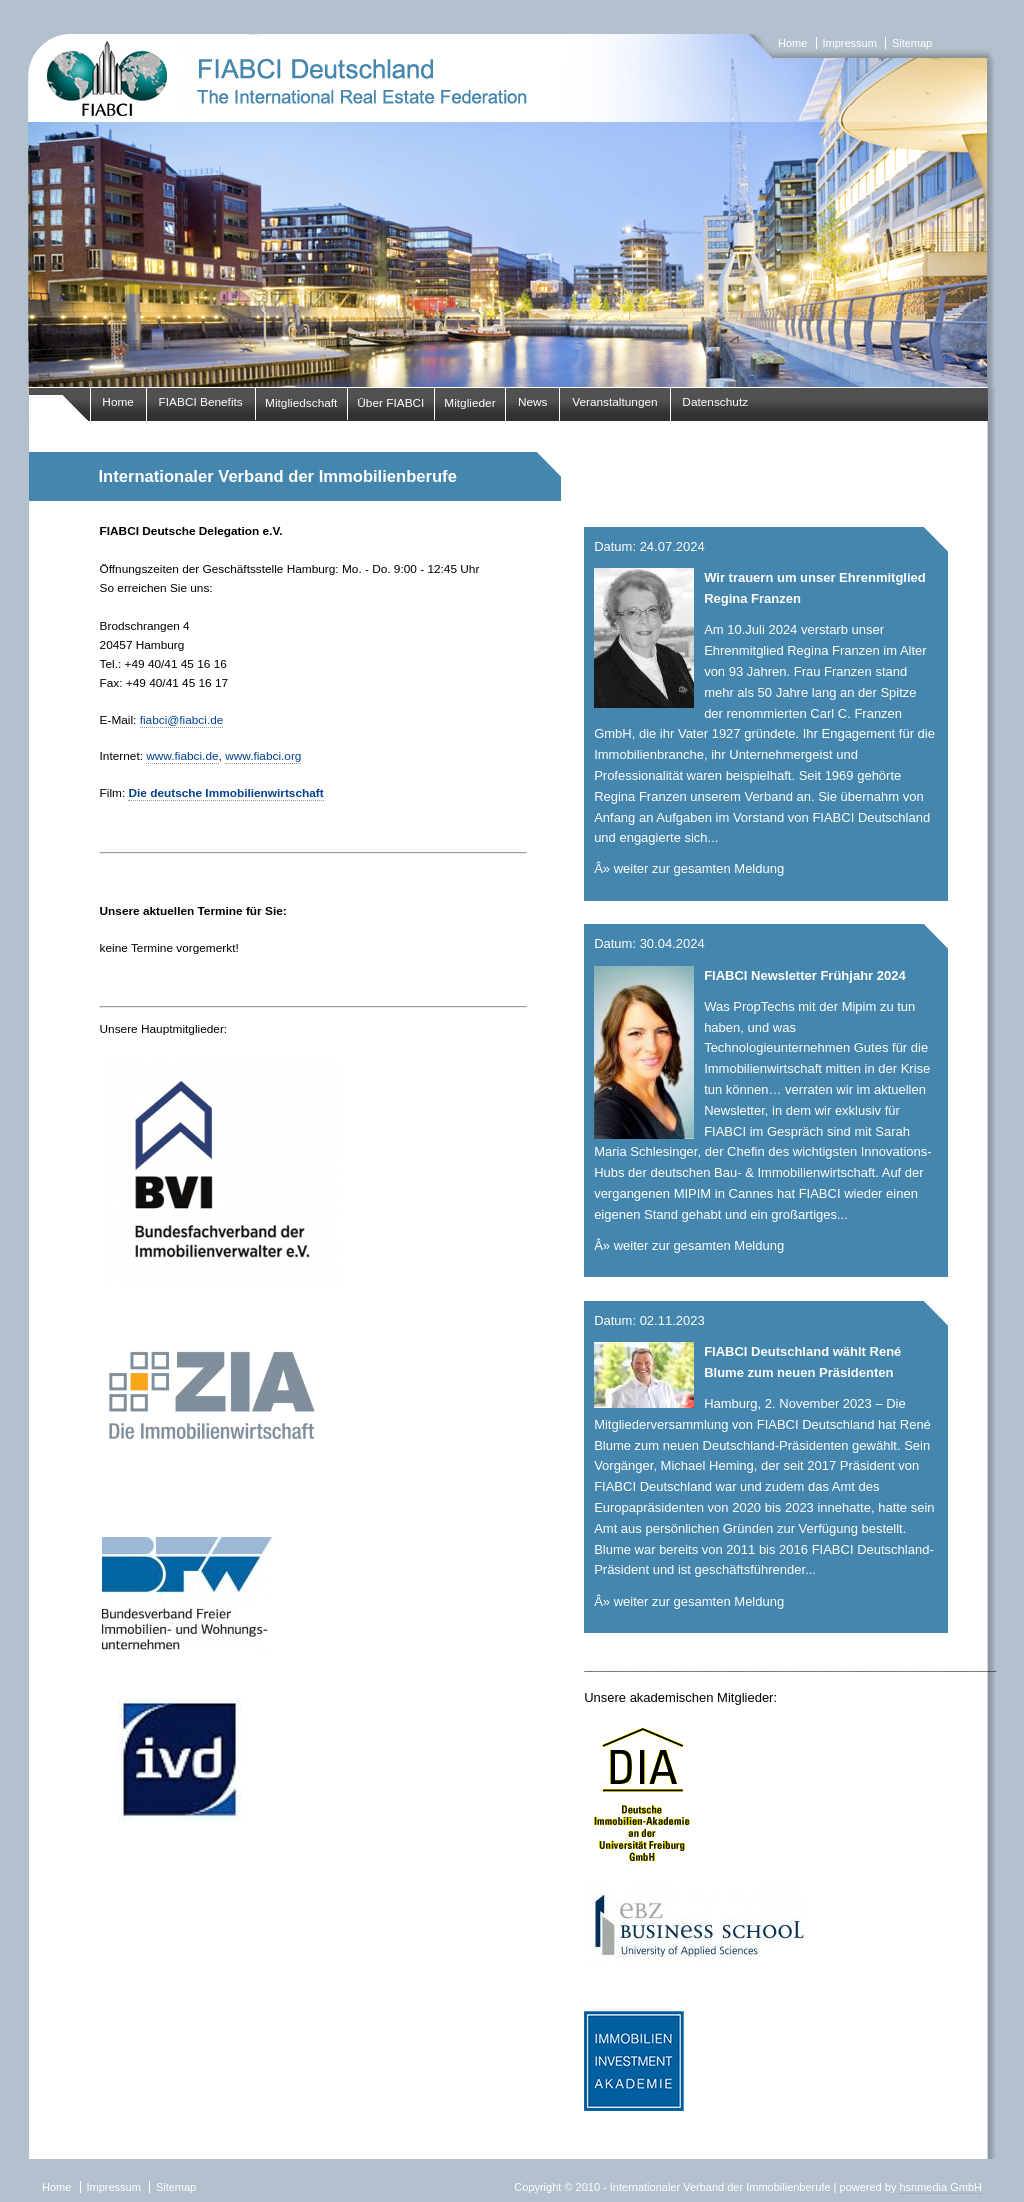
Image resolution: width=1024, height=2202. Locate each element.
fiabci (511, 210)
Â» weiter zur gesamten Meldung (689, 868)
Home (792, 43)
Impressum (849, 43)
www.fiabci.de (182, 756)
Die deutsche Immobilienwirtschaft (225, 793)
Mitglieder (469, 403)
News (533, 402)
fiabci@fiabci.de (182, 720)
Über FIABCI (390, 403)
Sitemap (912, 43)
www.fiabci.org (263, 756)
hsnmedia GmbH (940, 2187)
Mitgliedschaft (301, 403)
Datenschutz (715, 402)
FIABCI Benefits (201, 402)
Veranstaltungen (615, 402)
